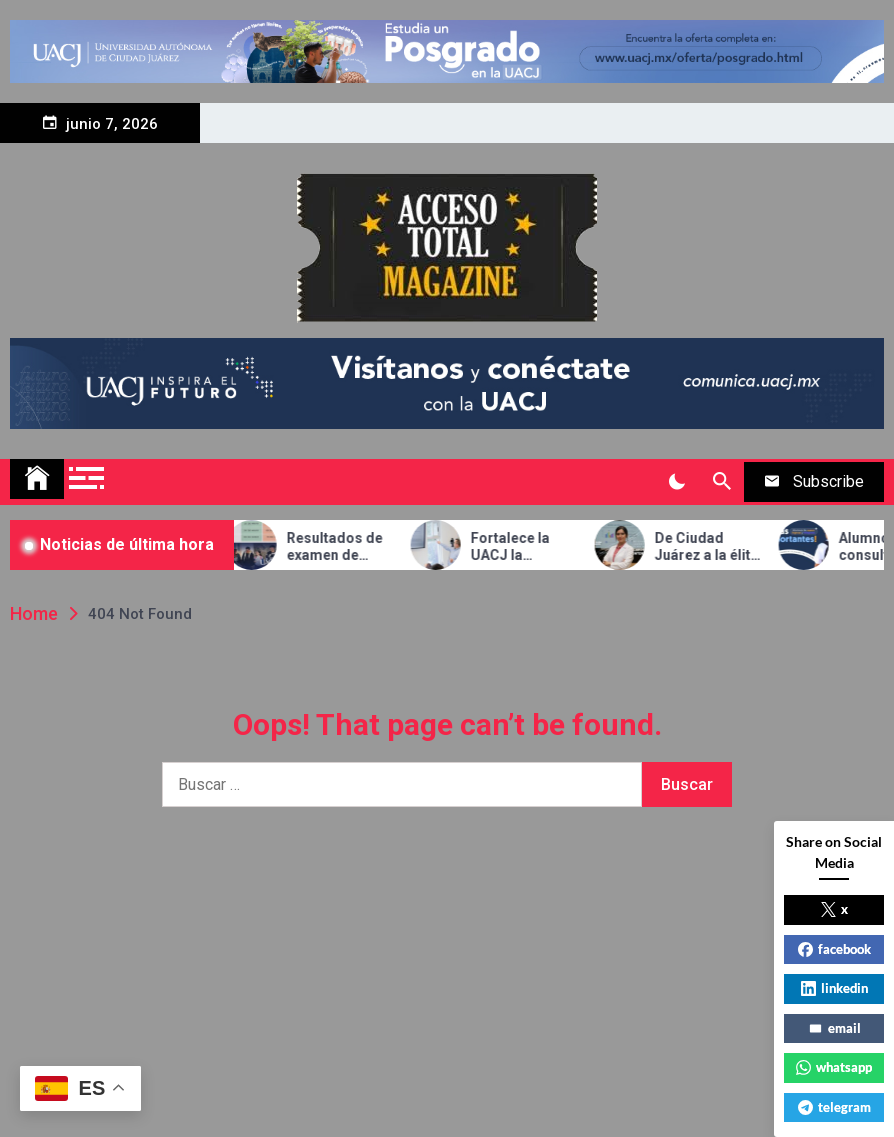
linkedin (834, 988)
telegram (834, 1107)
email (834, 1028)
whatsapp (834, 1067)
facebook (834, 949)
